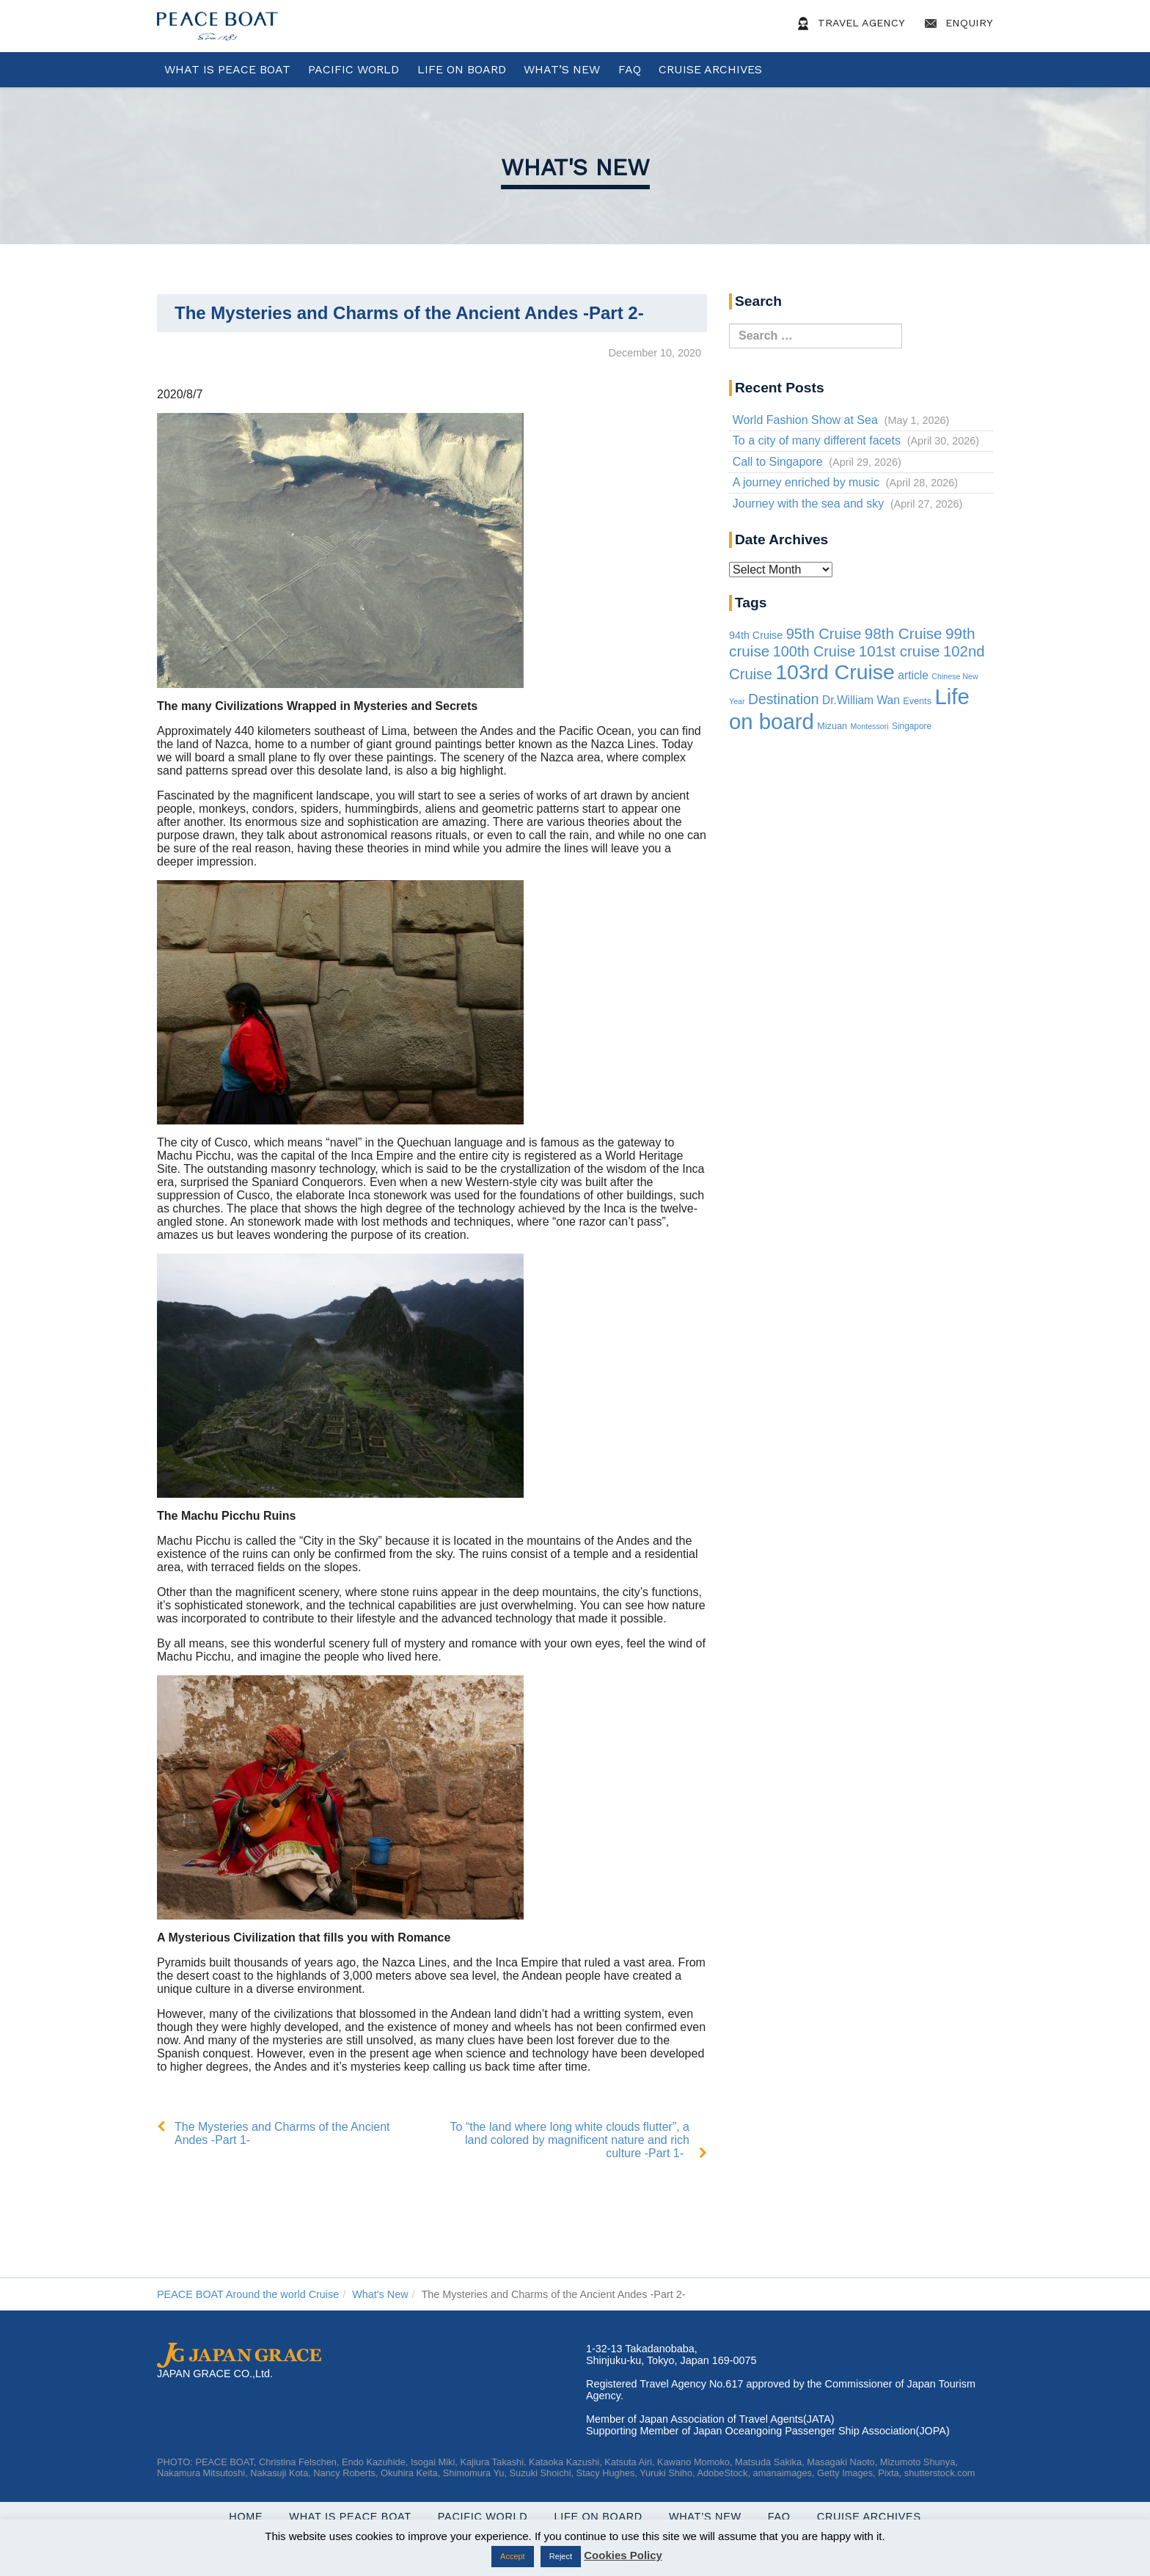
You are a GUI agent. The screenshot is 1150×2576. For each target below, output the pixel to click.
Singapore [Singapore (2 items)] (911, 726)
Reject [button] (560, 2556)
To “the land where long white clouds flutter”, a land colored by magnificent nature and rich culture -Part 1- (569, 2140)
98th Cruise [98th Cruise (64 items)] (903, 633)
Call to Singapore (778, 461)
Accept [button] (512, 2556)
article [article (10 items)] (913, 675)
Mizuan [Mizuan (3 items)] (832, 726)
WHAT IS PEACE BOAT (227, 69)
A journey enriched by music (806, 482)
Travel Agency (848, 23)
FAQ (629, 69)
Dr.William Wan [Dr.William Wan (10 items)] (861, 700)
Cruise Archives (710, 69)
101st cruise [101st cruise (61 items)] (899, 651)
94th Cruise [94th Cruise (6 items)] (756, 635)
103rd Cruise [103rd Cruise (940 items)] (835, 672)
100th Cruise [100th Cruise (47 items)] (814, 651)
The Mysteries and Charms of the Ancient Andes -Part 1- (282, 2133)
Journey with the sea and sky (808, 503)
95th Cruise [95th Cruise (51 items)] (824, 634)
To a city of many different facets (817, 440)
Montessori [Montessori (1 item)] (869, 726)
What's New (575, 167)
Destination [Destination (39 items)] (783, 699)
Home (246, 2516)
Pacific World (353, 69)
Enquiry (956, 23)
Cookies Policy (623, 2555)
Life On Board (461, 69)
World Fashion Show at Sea (805, 420)
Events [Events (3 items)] (917, 701)
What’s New (562, 69)
